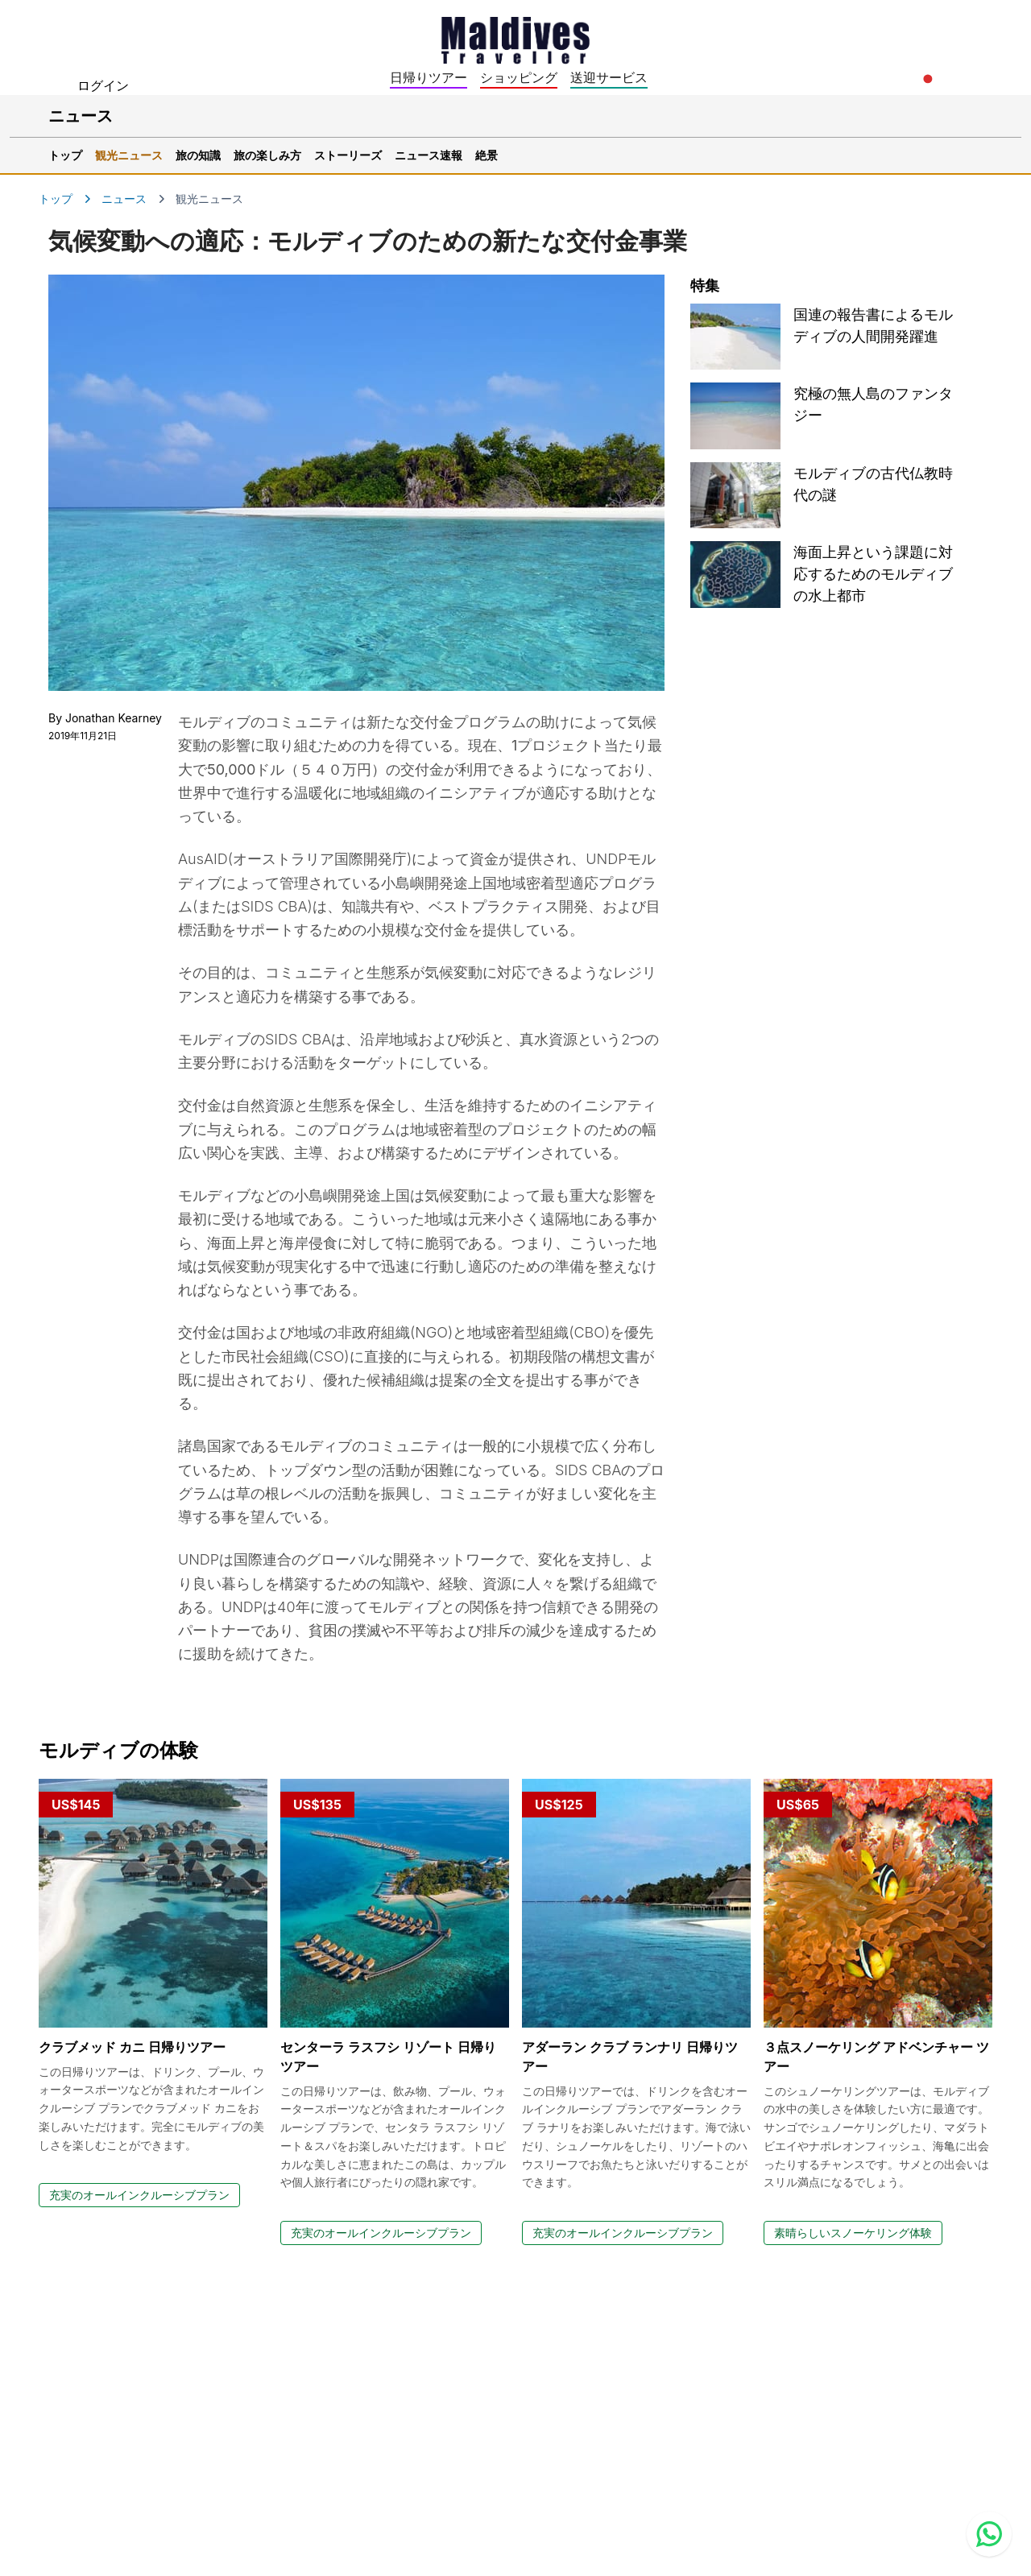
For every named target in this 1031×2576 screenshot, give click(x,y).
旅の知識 (198, 155)
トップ (65, 155)
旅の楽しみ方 (267, 155)
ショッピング (518, 77)
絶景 (486, 155)
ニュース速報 (428, 155)
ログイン (103, 85)
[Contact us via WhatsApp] (989, 2534)
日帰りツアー (428, 77)
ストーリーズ (348, 155)
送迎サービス (609, 77)
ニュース (124, 198)
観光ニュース (129, 155)
